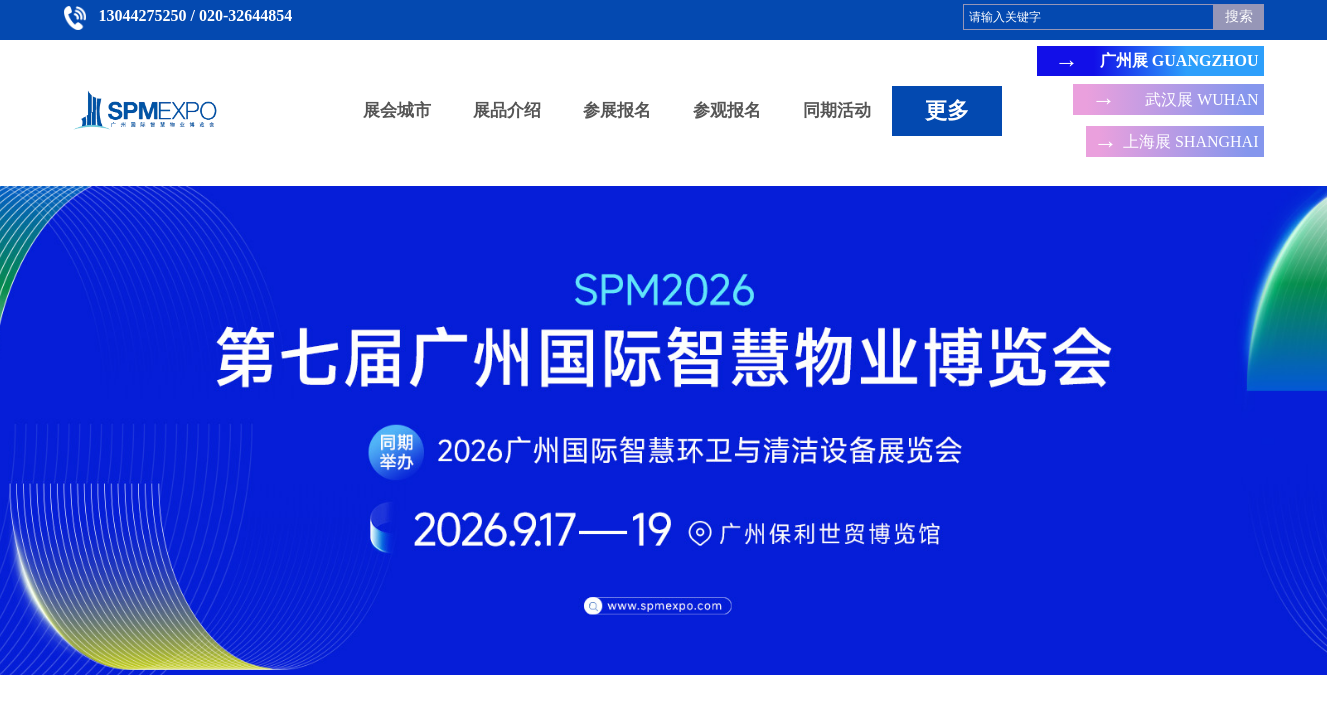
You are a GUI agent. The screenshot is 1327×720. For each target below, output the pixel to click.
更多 (947, 110)
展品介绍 (507, 110)
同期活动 (837, 110)
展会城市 (397, 110)
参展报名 (617, 110)
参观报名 (727, 110)
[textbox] (1088, 17)
